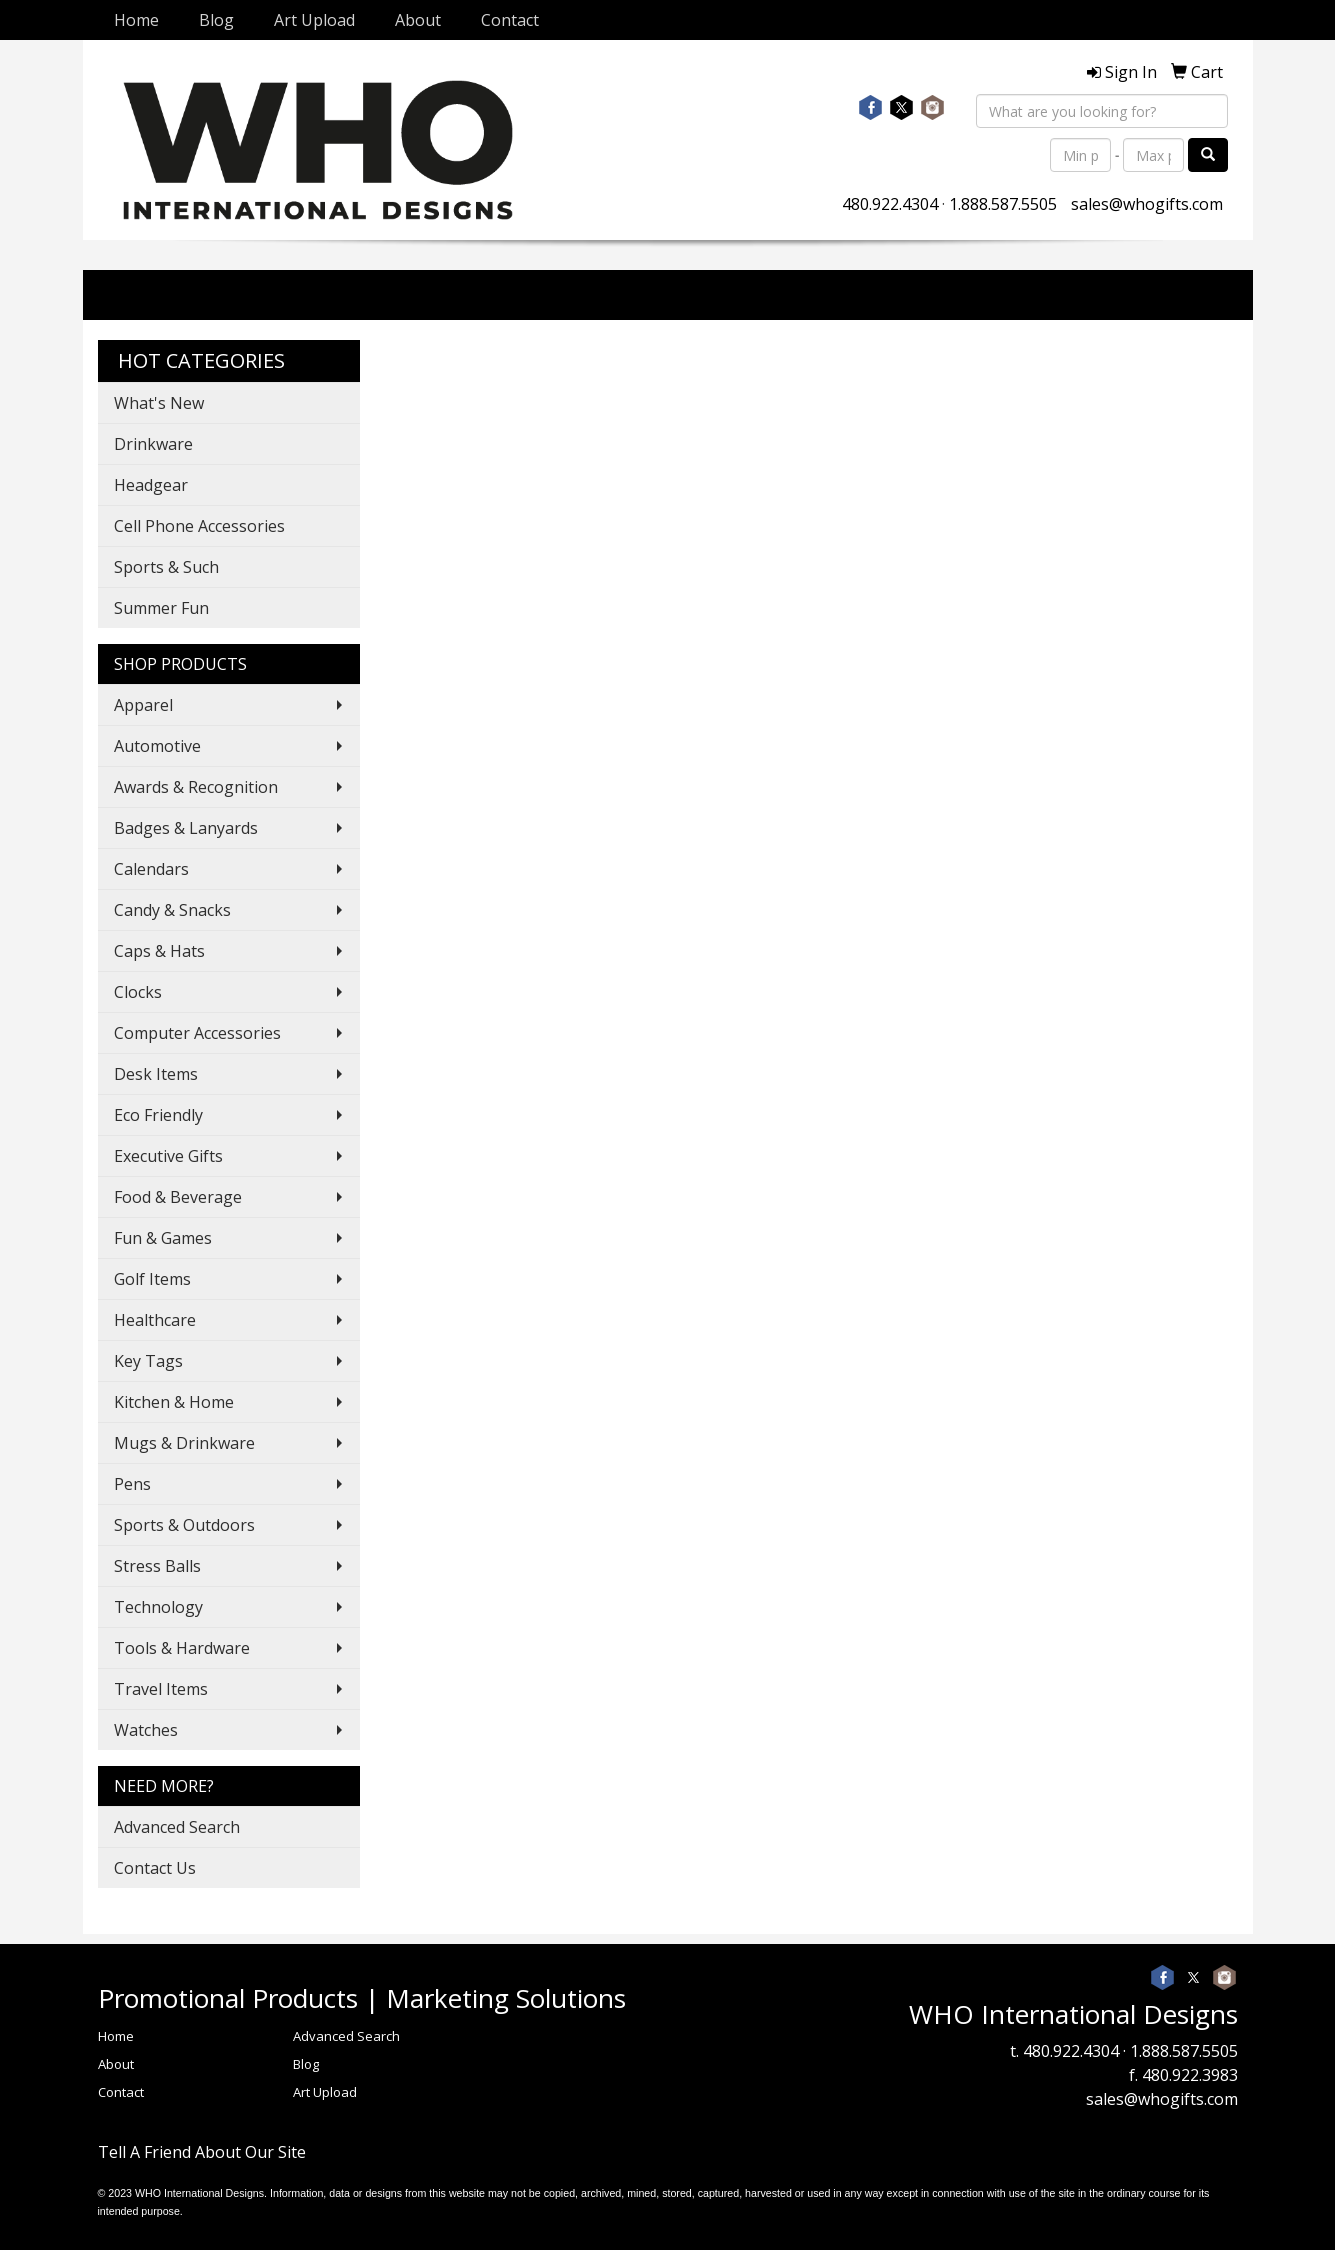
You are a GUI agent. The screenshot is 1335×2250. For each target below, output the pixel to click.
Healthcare (155, 1320)
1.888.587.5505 (1003, 204)
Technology (158, 1607)
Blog (216, 20)
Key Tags (148, 1361)
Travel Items (161, 1689)
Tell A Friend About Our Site (202, 2152)
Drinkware (153, 444)
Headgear (151, 485)
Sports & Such (166, 567)
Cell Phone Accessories (199, 526)
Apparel (143, 705)
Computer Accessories (197, 1033)
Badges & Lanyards (186, 828)
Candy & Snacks (172, 910)
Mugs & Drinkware (184, 1443)
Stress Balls (157, 1566)
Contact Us (155, 1868)
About (418, 20)
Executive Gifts (168, 1156)
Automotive (157, 746)
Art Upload (314, 20)
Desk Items (156, 1074)
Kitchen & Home (174, 1402)
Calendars (151, 869)
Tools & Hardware (182, 1648)
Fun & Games (163, 1238)
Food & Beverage (178, 1197)
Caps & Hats (159, 951)
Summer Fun (161, 608)
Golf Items (152, 1279)
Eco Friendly (158, 1115)
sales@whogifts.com (1147, 204)
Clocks (138, 992)
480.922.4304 (890, 204)
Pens (132, 1484)
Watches (146, 1730)
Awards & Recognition (196, 787)
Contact (510, 20)
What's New (159, 403)
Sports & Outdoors (184, 1525)
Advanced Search (177, 1827)
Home (136, 20)
